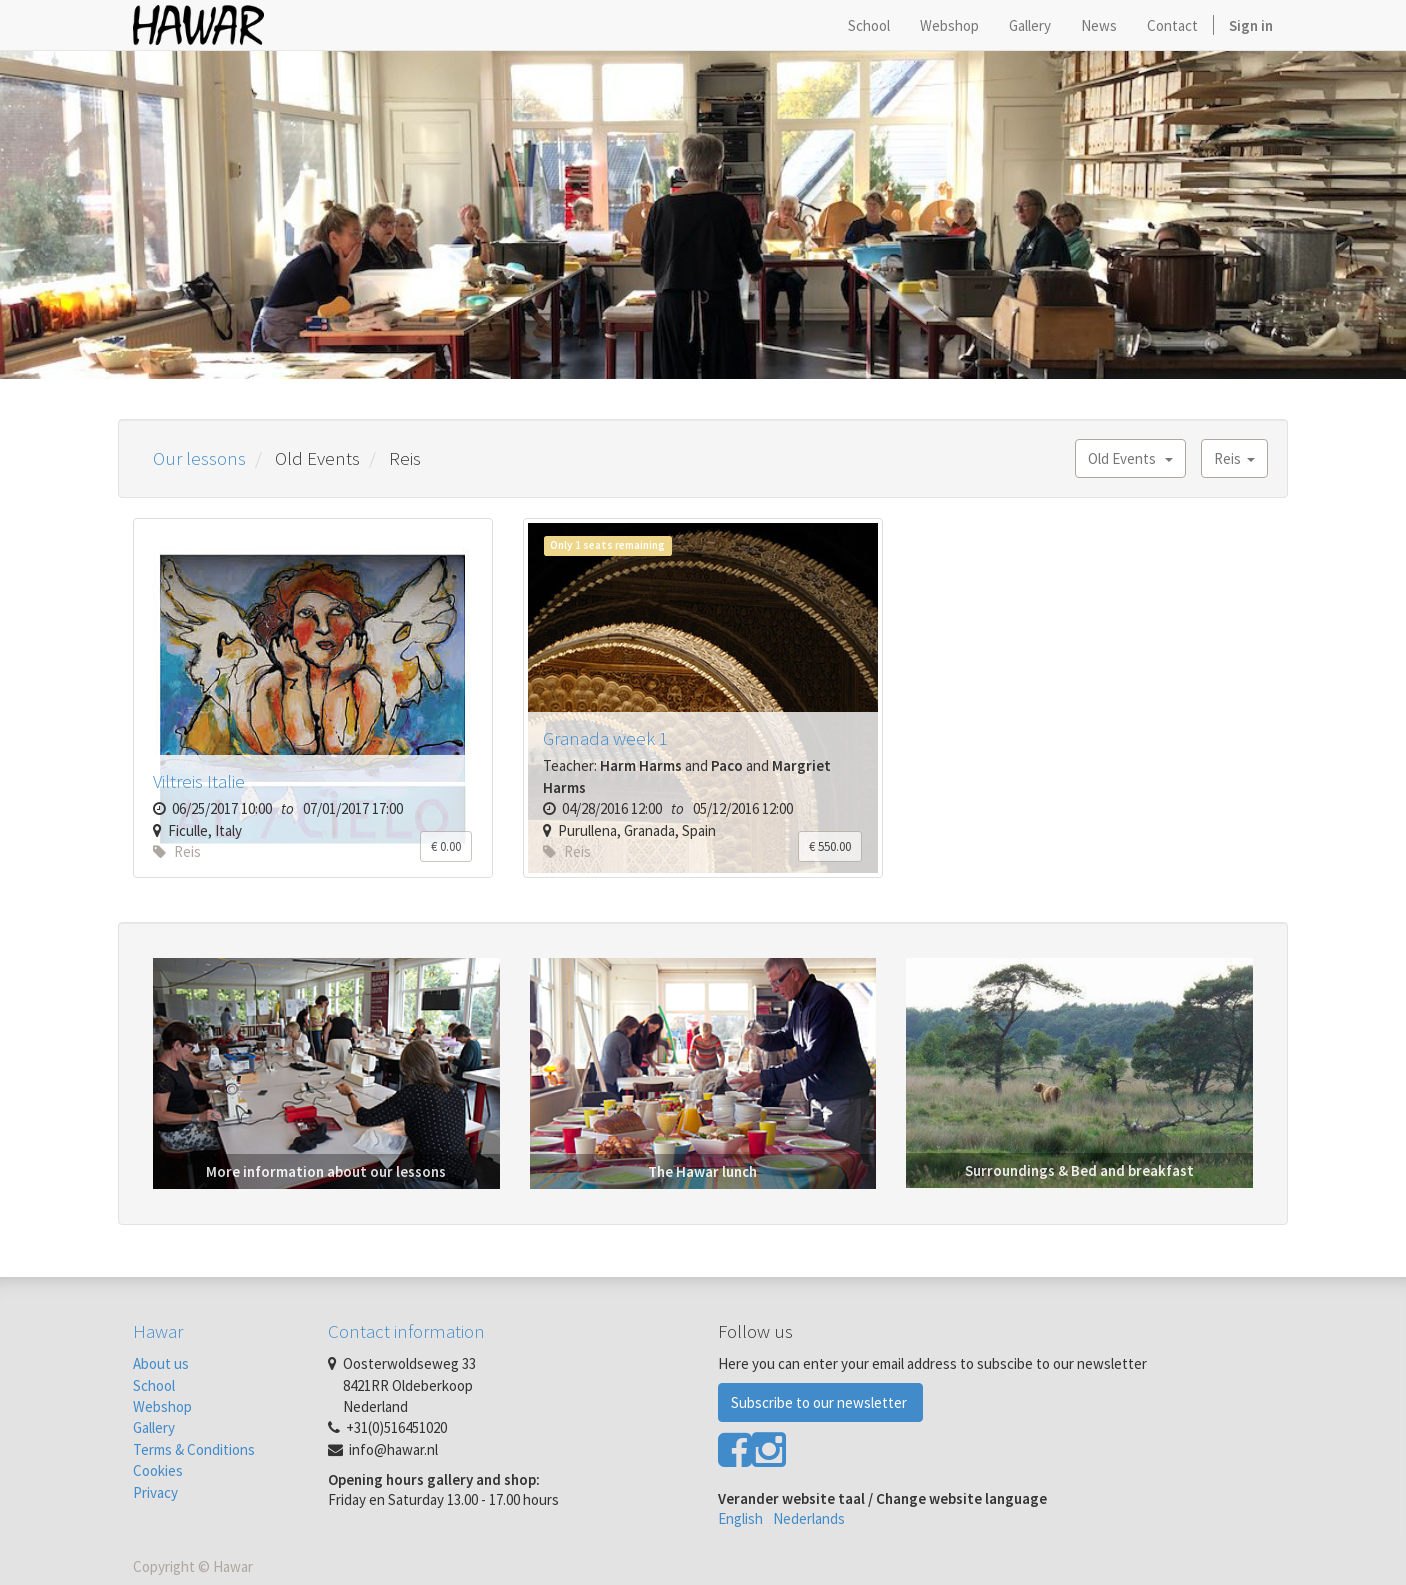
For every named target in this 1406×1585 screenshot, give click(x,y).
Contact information (406, 1331)
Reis (1234, 458)
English (740, 1518)
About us (161, 1363)
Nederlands (809, 1518)
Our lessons (199, 458)
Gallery (154, 1427)
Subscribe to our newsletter (820, 1402)
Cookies (158, 1470)
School (154, 1385)
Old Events (1130, 458)
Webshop (162, 1406)
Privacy (155, 1492)
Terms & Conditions (194, 1449)
